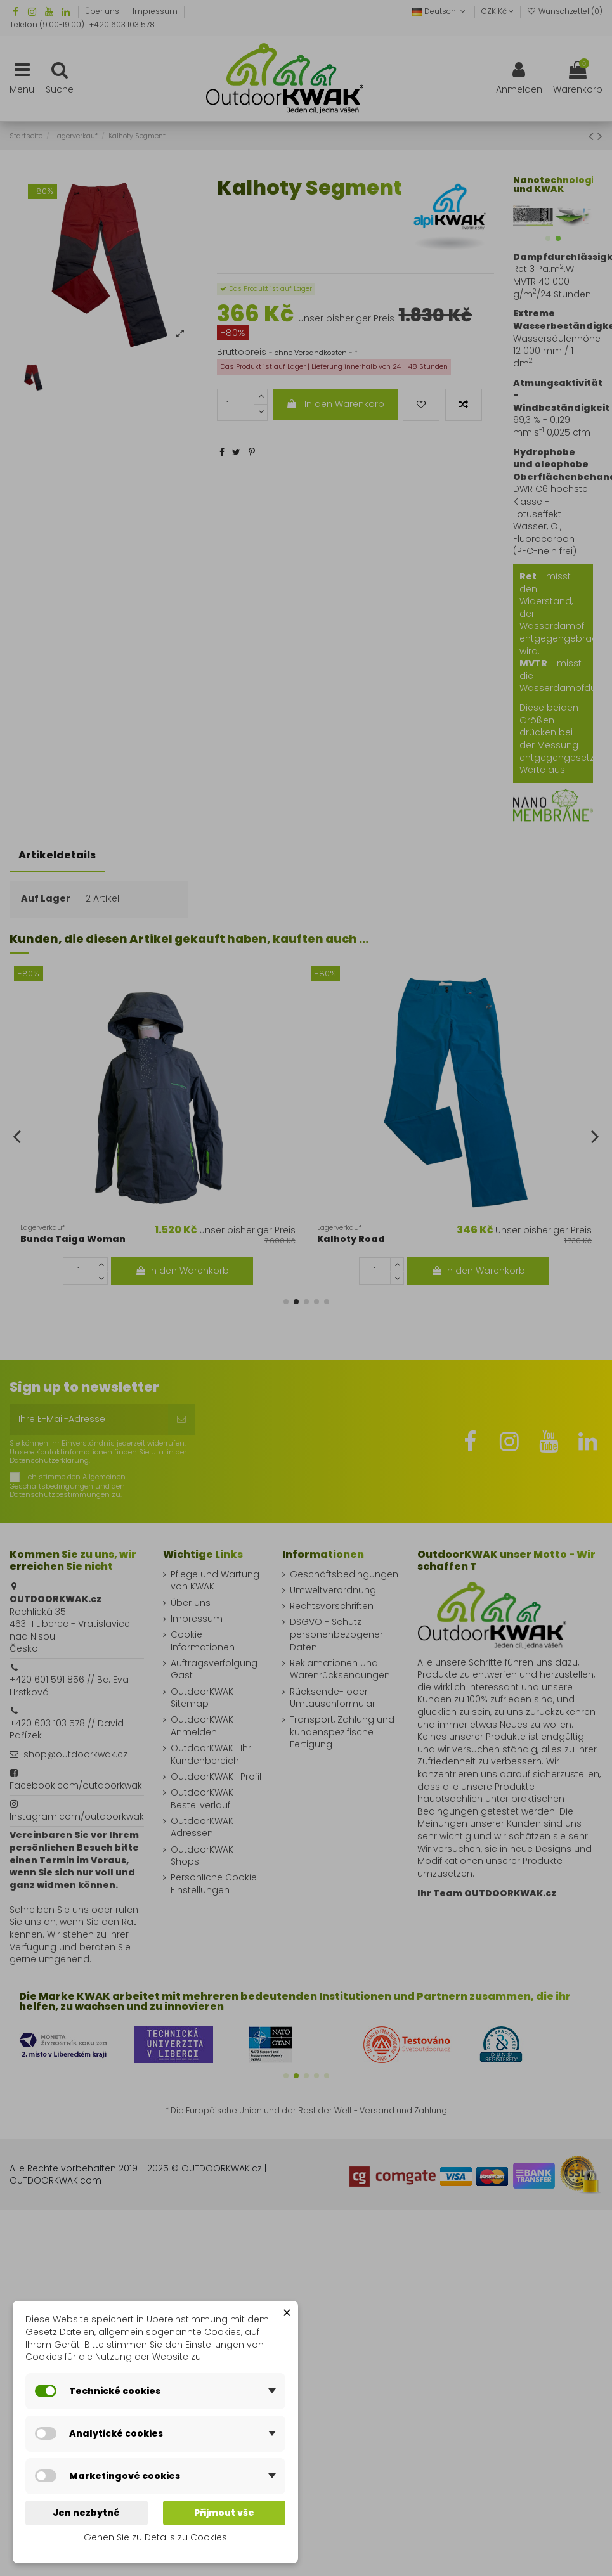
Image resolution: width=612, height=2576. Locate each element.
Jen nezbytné (86, 2512)
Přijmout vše (224, 2512)
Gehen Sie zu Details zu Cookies (155, 2537)
